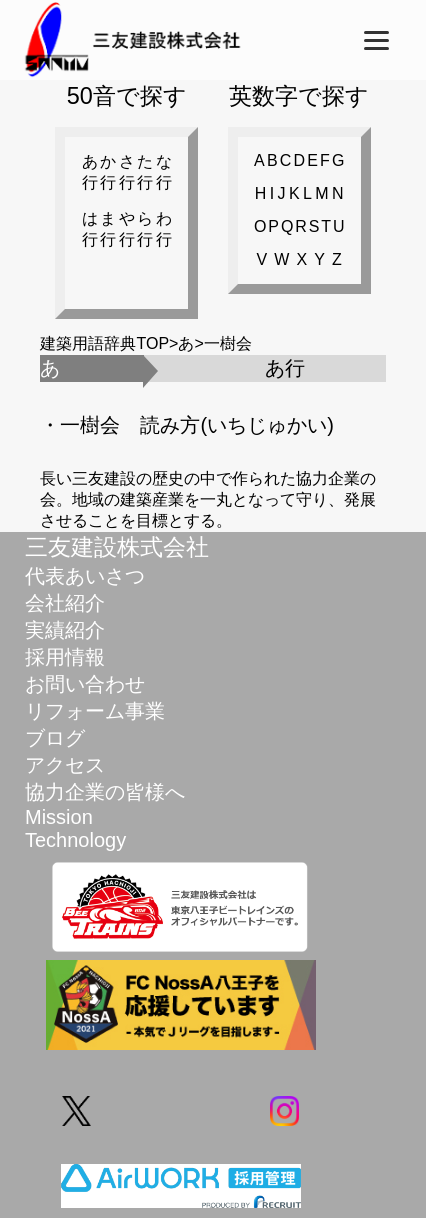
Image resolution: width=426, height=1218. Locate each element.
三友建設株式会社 (117, 547)
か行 (108, 172)
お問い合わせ (85, 684)
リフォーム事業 (95, 711)
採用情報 (65, 657)
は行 (90, 229)
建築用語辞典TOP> (109, 343)
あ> (190, 343)
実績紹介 (65, 630)
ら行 (145, 229)
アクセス (65, 765)
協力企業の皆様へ (105, 792)
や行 (127, 229)
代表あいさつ (85, 576)
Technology (75, 840)
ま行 (108, 229)
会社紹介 (65, 603)
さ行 (127, 172)
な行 (164, 172)
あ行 (90, 172)
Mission (59, 817)
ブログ (55, 738)
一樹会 (228, 343)
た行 (145, 172)
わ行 (164, 229)
